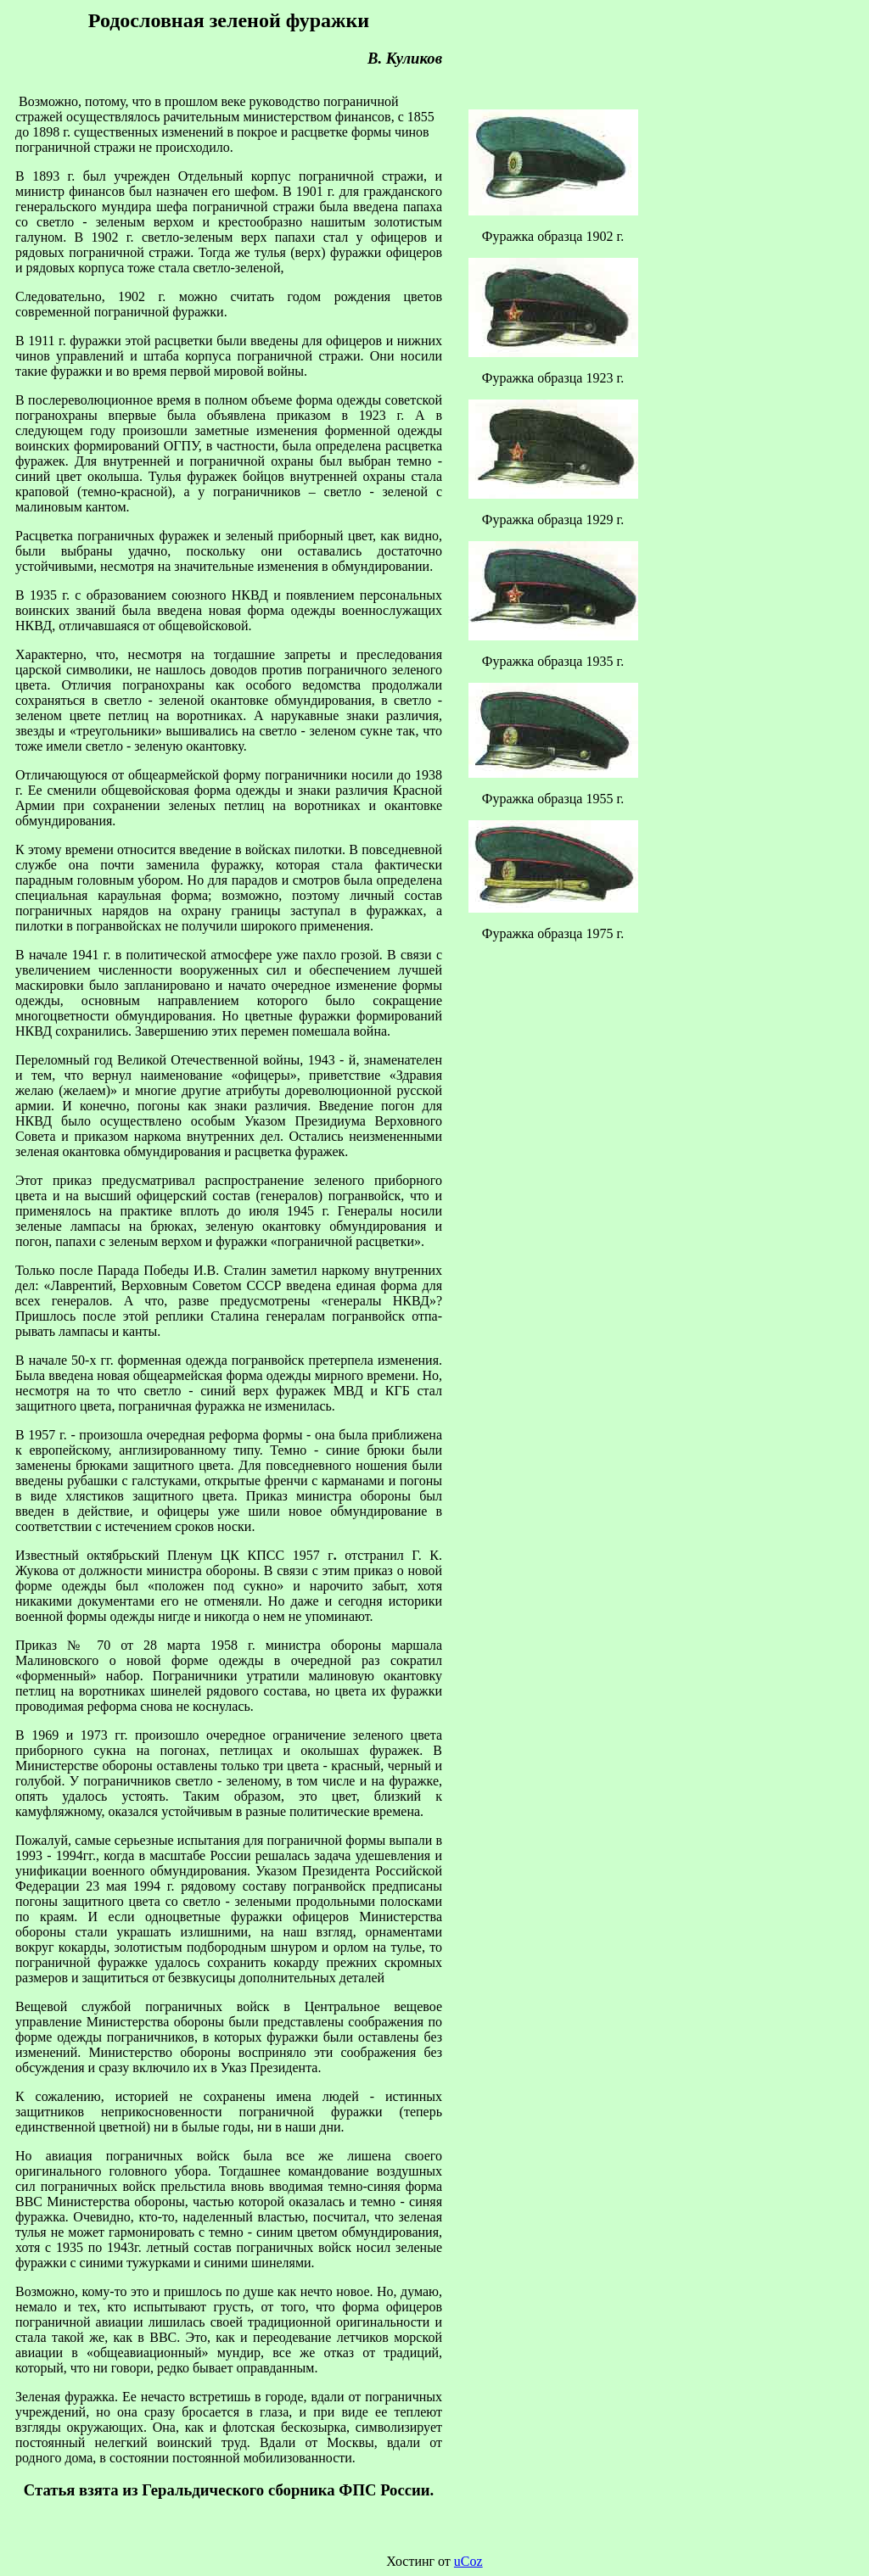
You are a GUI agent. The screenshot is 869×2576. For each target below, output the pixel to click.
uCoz (468, 2561)
